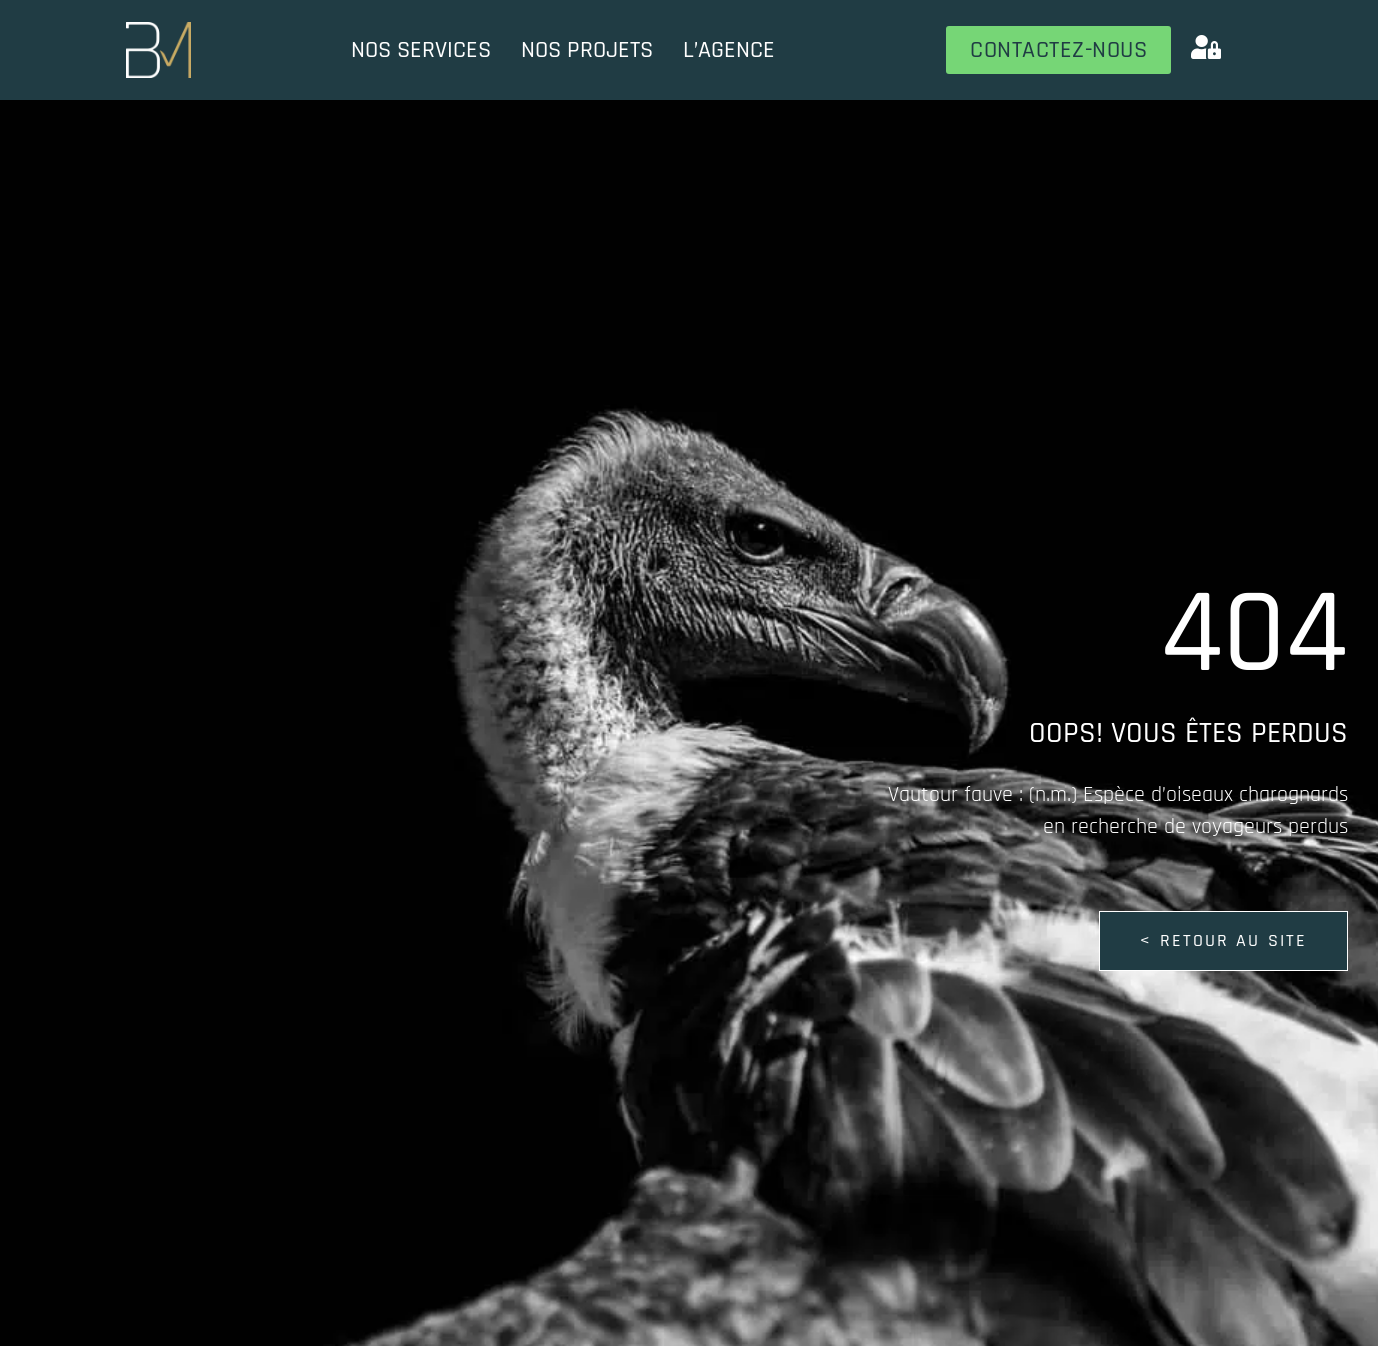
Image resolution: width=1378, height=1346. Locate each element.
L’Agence (729, 50)
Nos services (421, 50)
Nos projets (587, 50)
